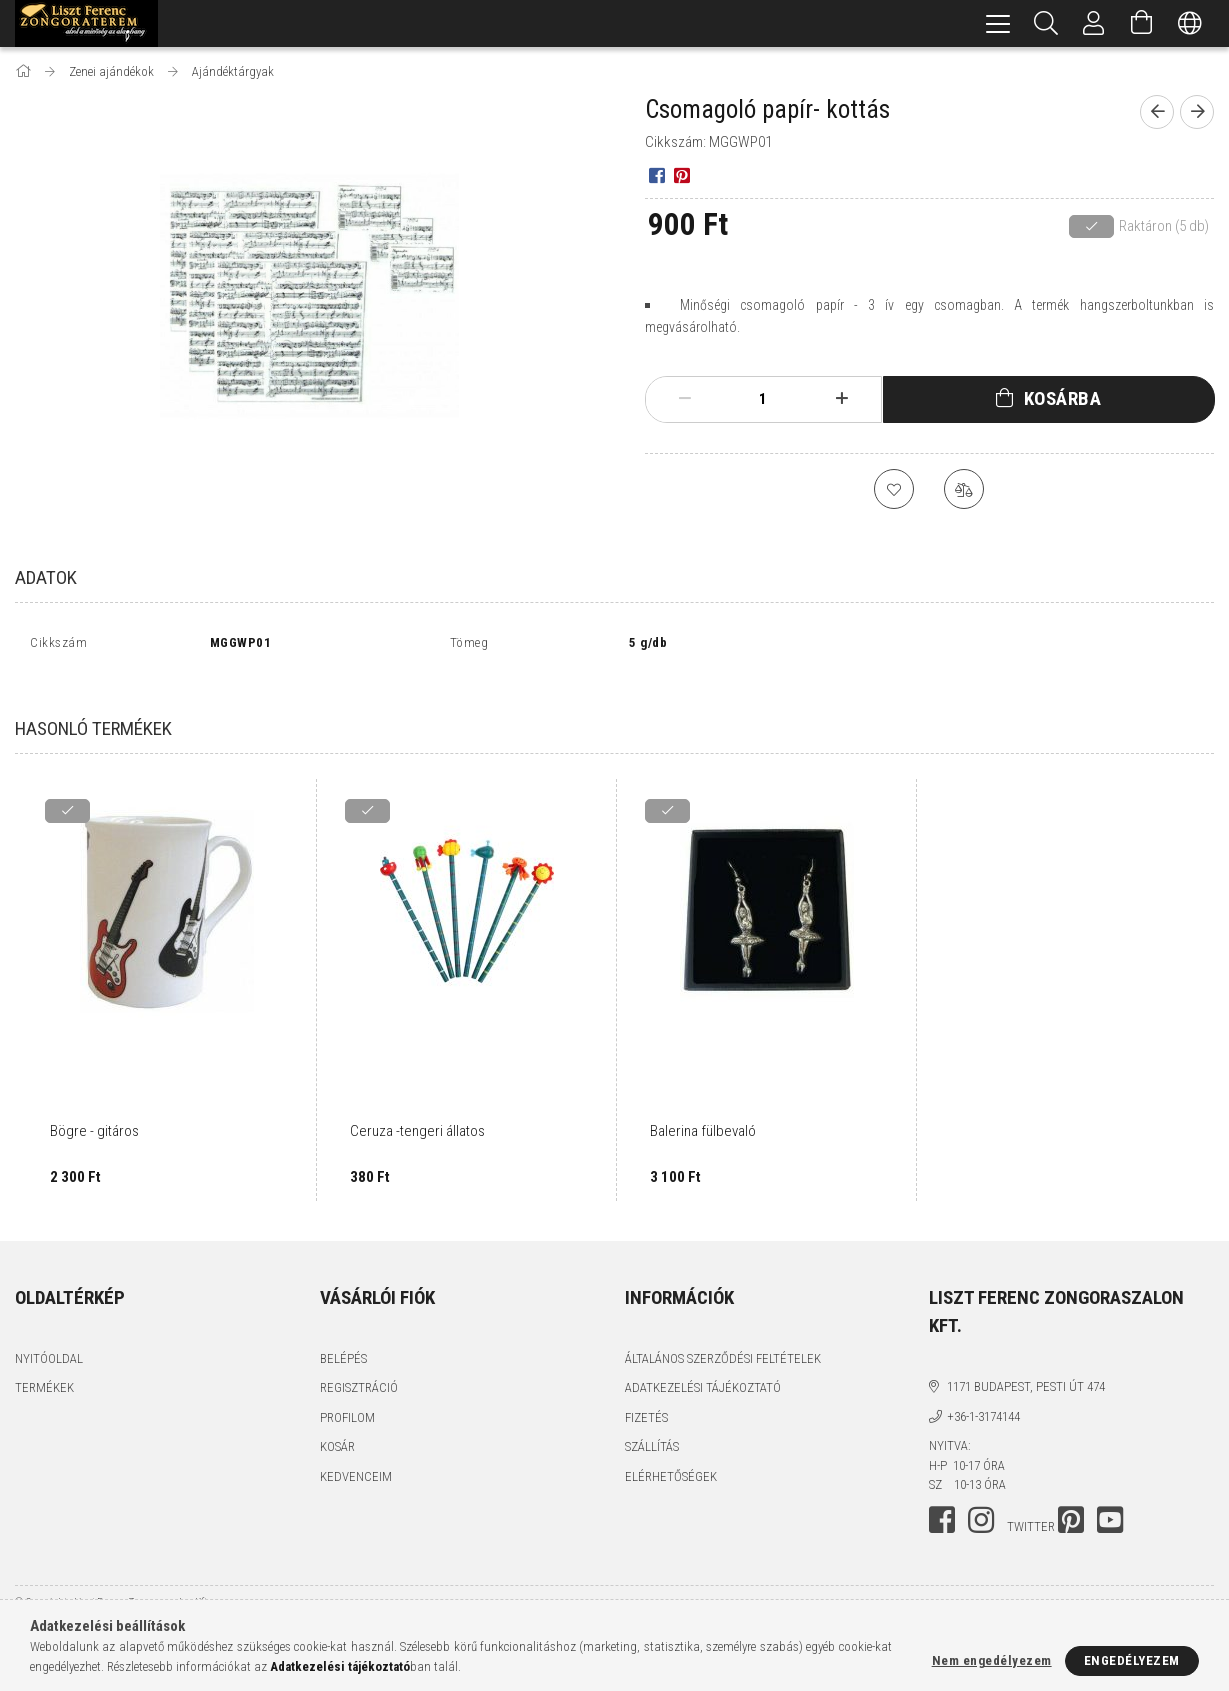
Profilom (347, 1395)
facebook (942, 1498)
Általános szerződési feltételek (723, 1336)
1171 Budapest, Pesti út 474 (1026, 1364)
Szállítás (652, 1424)
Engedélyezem (1132, 1660)
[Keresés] (1046, 23)
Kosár (337, 1424)
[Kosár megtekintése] (1142, 23)
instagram (981, 1498)
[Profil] (1094, 23)
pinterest (1071, 1498)
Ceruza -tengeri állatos (417, 1109)
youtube (1110, 1498)
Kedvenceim (356, 1454)
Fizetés (646, 1395)
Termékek (44, 1365)
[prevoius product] (1157, 112)
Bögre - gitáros (94, 1109)
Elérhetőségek (671, 1454)
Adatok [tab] (46, 577)
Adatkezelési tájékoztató (703, 1365)
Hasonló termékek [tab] (93, 706)
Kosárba (1063, 398)
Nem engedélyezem (992, 1660)
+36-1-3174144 (983, 1394)
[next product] (1197, 112)
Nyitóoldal (49, 1336)
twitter (1031, 1504)
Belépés (343, 1336)
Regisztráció (359, 1365)
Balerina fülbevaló (703, 1109)
